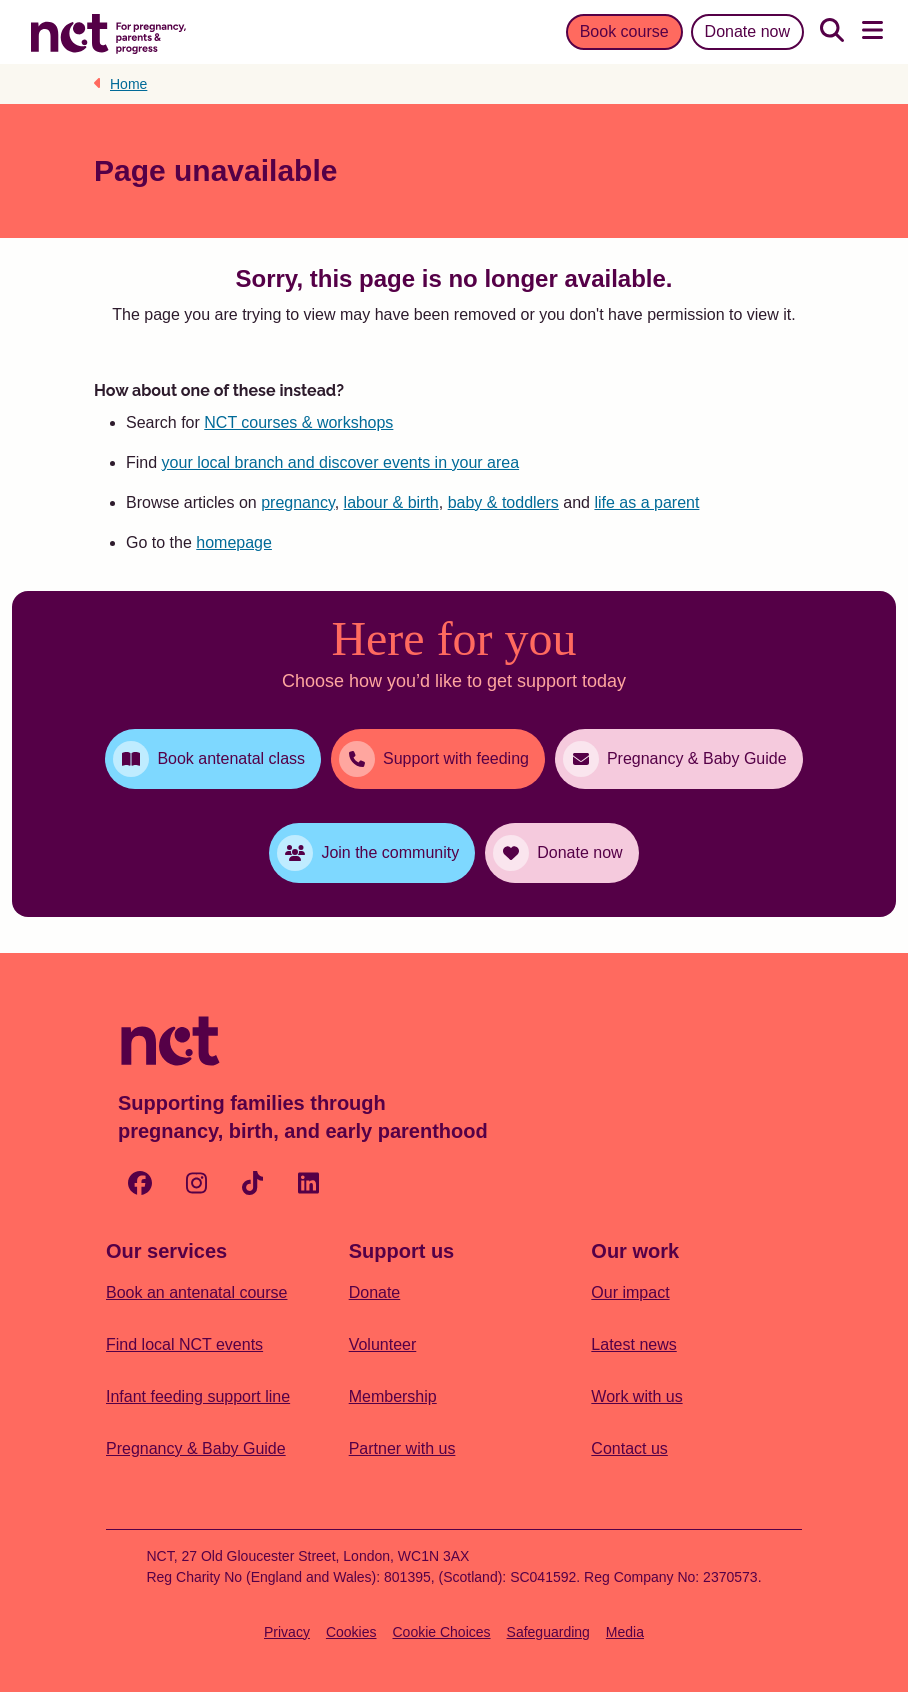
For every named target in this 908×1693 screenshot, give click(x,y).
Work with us (636, 1396)
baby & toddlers (503, 502)
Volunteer (383, 1344)
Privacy (287, 1632)
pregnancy (298, 502)
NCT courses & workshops (298, 422)
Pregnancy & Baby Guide (196, 1448)
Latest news (633, 1344)
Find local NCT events (184, 1344)
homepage (234, 542)
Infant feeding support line (198, 1396)
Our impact (630, 1292)
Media (625, 1632)
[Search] (832, 32)
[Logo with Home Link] (108, 32)
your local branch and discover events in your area (341, 462)
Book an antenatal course (196, 1292)
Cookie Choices (442, 1632)
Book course (624, 31)
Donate (375, 1292)
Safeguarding (548, 1632)
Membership (393, 1396)
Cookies (351, 1632)
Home (128, 84)
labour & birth (391, 502)
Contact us (629, 1448)
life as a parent (646, 502)
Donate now (747, 31)
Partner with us (402, 1448)
